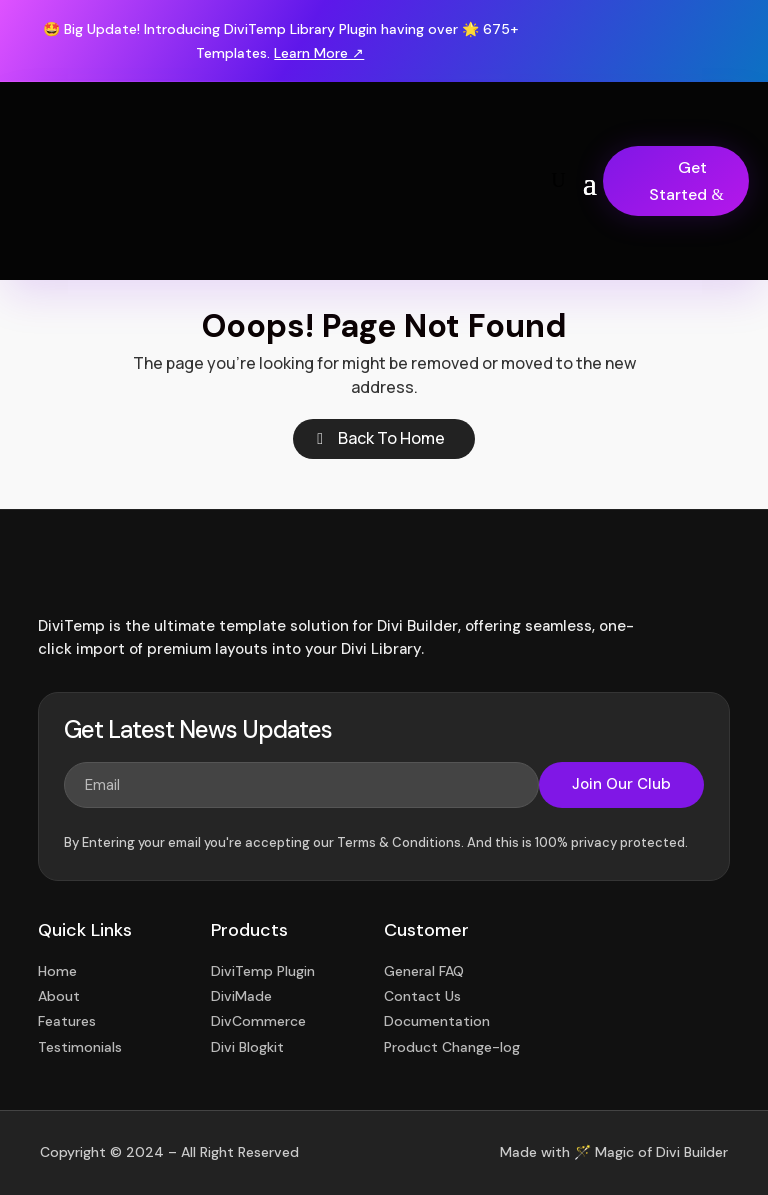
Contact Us (422, 996)
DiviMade (241, 996)
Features (67, 1021)
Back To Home (391, 438)
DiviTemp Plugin (263, 971)
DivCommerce (258, 1021)
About (59, 996)
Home (57, 971)
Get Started (678, 181)
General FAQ (424, 971)
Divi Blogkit (247, 1047)
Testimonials (80, 1047)
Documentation (437, 1021)
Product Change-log (452, 1047)
